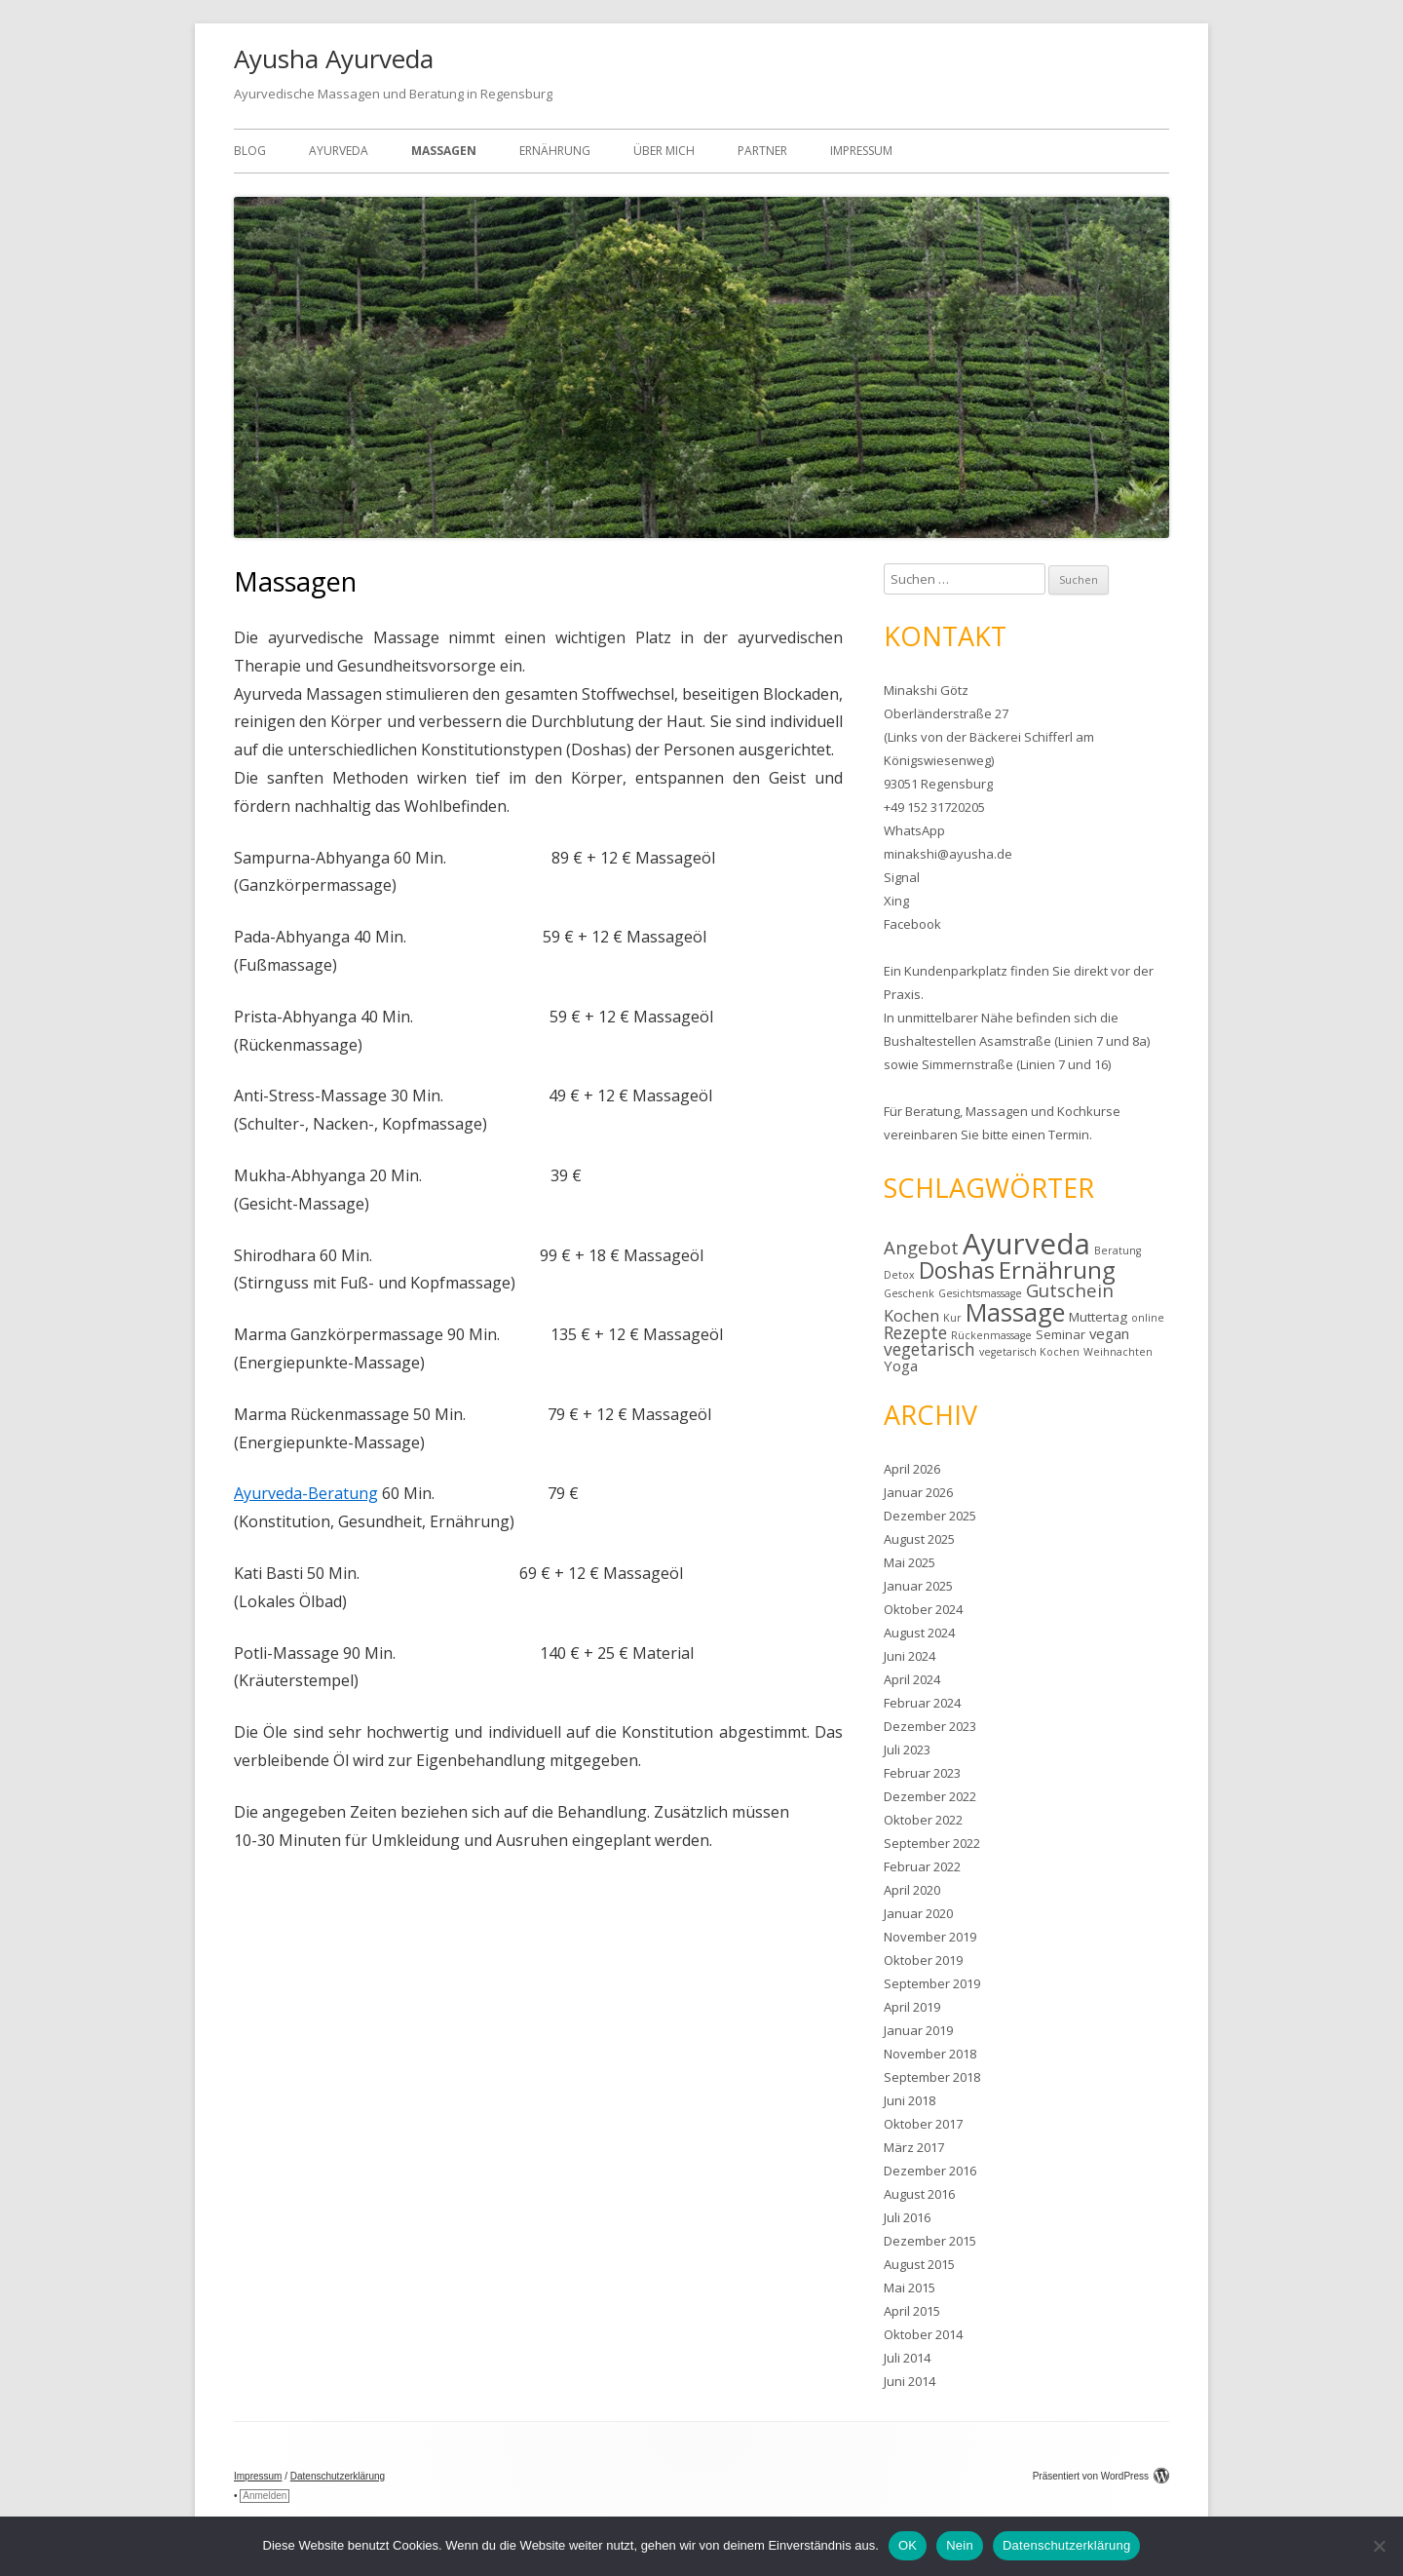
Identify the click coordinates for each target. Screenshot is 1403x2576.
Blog (250, 150)
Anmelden (264, 2495)
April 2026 (912, 1469)
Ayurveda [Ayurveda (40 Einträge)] (1026, 1243)
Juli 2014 (907, 2357)
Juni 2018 (909, 2100)
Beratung (932, 1111)
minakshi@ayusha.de (948, 854)
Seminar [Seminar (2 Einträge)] (1060, 1334)
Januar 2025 (918, 1586)
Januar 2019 (918, 2030)
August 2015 (919, 2264)
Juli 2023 (907, 1749)
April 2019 (912, 2007)
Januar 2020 (918, 1913)
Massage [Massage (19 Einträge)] (1015, 1311)
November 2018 (930, 2053)
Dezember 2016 (930, 2170)
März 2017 (914, 2147)
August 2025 (919, 1539)
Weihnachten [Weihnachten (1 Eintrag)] (1118, 1352)
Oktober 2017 (923, 2124)
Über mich (664, 150)
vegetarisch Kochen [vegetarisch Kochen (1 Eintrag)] (1029, 1352)
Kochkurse (1088, 1111)
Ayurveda (338, 150)
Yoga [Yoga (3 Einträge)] (901, 1365)
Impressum (861, 150)
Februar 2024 (922, 1702)
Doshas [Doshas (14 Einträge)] (957, 1270)
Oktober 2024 (923, 1609)
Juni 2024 (909, 1656)
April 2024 (912, 1679)
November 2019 (930, 1936)
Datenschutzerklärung (337, 2476)
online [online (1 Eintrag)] (1147, 1318)
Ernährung (554, 150)
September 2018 (932, 2077)
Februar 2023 (922, 1773)
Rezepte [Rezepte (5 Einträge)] (915, 1332)
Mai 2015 (909, 2287)
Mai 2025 (909, 1562)
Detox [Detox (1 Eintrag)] (899, 1275)
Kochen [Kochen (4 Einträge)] (911, 1315)
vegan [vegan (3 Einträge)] (1109, 1333)
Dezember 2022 (930, 1796)
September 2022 (932, 1843)
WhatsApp (914, 830)
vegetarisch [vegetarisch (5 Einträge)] (929, 1349)
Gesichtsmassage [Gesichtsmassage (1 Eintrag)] (980, 1293)
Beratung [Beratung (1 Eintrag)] (1117, 1250)
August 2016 (919, 2194)
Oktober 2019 (923, 1960)
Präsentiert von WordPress (1101, 2476)
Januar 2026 (918, 1492)
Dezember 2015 (930, 2240)
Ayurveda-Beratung (306, 1493)
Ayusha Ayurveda (334, 58)
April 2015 (912, 2311)
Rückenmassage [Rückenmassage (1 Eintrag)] (991, 1335)
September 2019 (932, 1983)
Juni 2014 (909, 2381)
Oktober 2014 (923, 2334)
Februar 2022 (922, 1866)
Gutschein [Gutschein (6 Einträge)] (1070, 1290)
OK (907, 2545)
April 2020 (912, 1890)
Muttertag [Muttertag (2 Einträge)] (1098, 1317)
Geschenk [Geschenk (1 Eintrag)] (909, 1293)
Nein (959, 2545)
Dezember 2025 (930, 1515)
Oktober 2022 (923, 1819)
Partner (762, 150)
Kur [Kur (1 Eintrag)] (952, 1318)
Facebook (912, 924)
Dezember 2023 (930, 1726)
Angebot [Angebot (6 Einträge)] (921, 1247)
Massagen (443, 150)
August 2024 (919, 1632)
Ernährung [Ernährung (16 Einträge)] (1057, 1269)
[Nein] (1378, 2546)
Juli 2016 (907, 2217)
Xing (896, 900)
